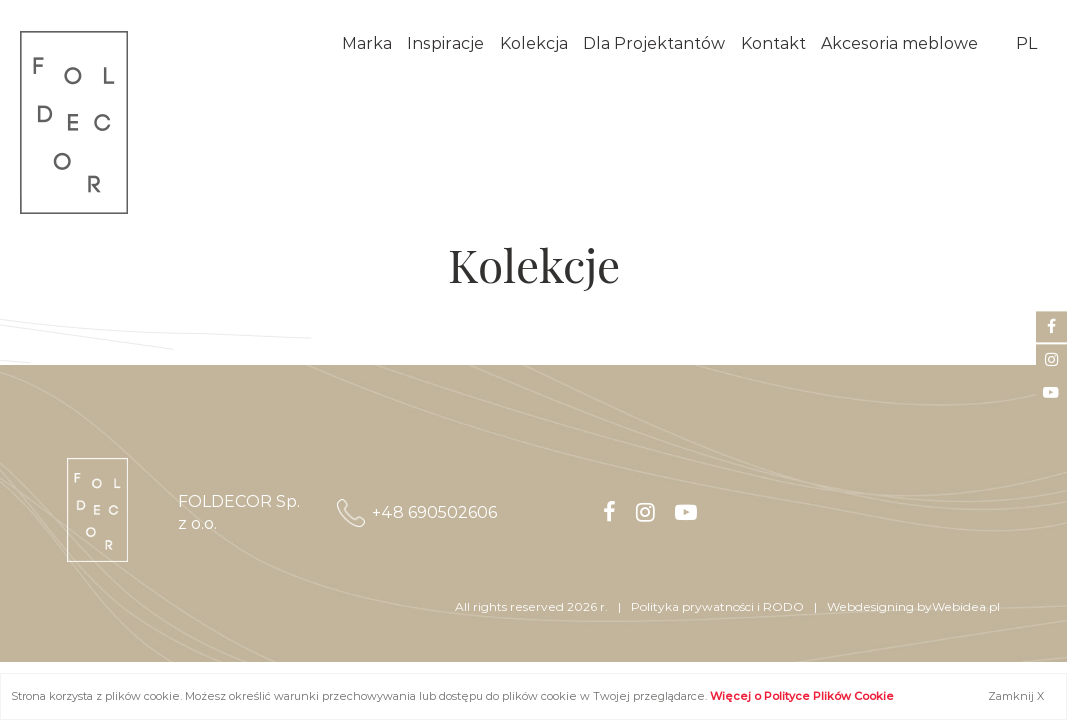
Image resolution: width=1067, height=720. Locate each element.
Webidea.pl (966, 606)
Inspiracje (445, 43)
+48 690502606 (434, 512)
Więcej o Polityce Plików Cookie (802, 696)
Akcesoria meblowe (899, 43)
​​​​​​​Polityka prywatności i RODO (717, 606)
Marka (367, 43)
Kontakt (773, 43)
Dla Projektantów (654, 43)
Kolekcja (534, 43)
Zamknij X (1016, 696)
